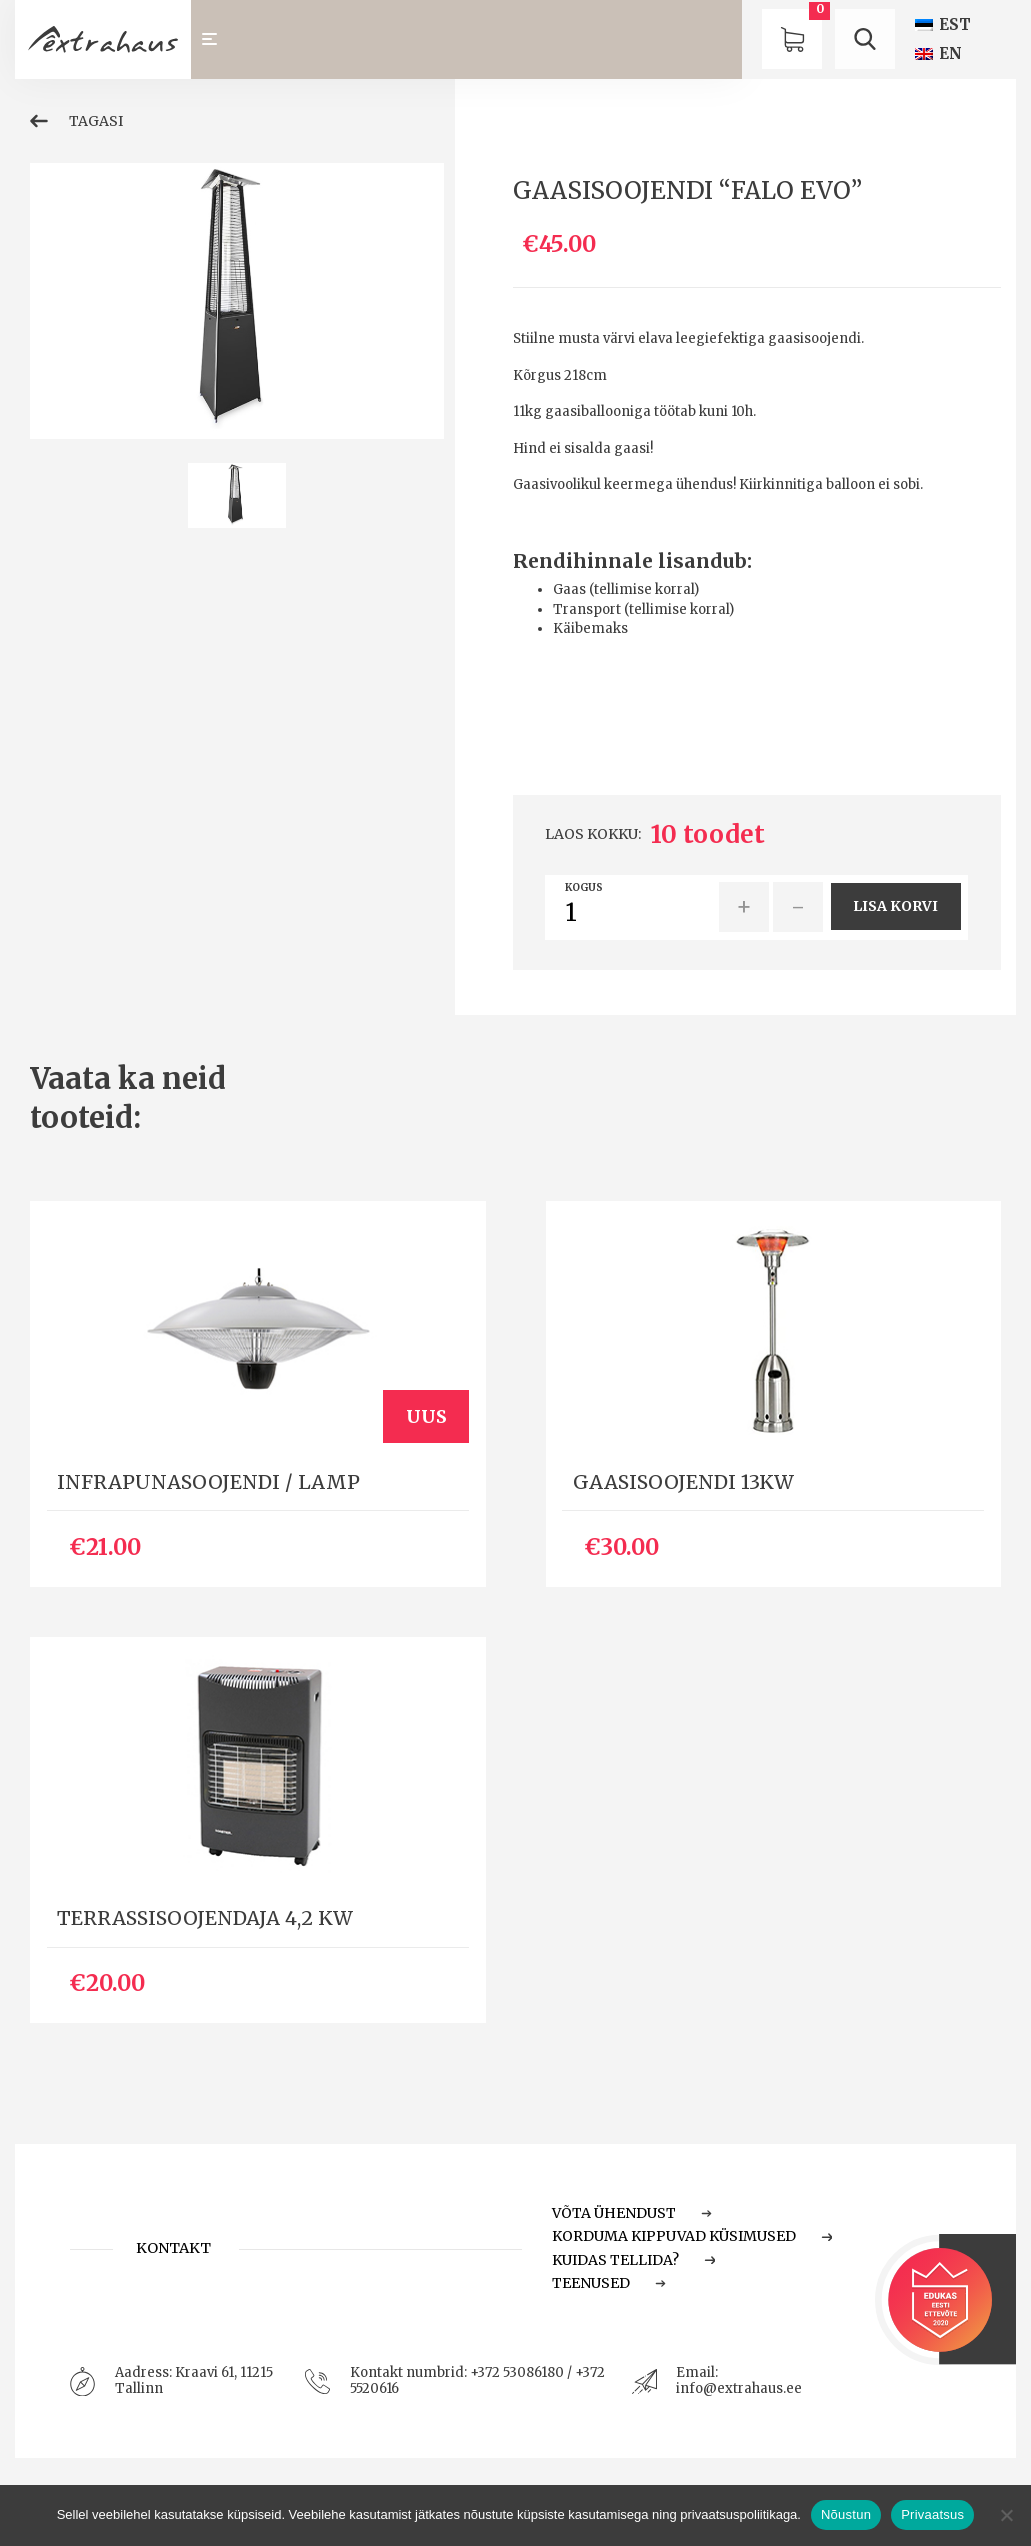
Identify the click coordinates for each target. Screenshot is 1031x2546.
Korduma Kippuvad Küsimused (692, 2236)
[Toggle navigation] (218, 39)
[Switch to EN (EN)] (938, 53)
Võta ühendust (632, 2213)
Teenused (609, 2283)
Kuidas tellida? (633, 2260)
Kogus (584, 888)
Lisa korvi (895, 906)
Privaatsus (932, 2514)
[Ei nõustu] (1006, 2515)
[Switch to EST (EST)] (943, 24)
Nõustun (846, 2514)
